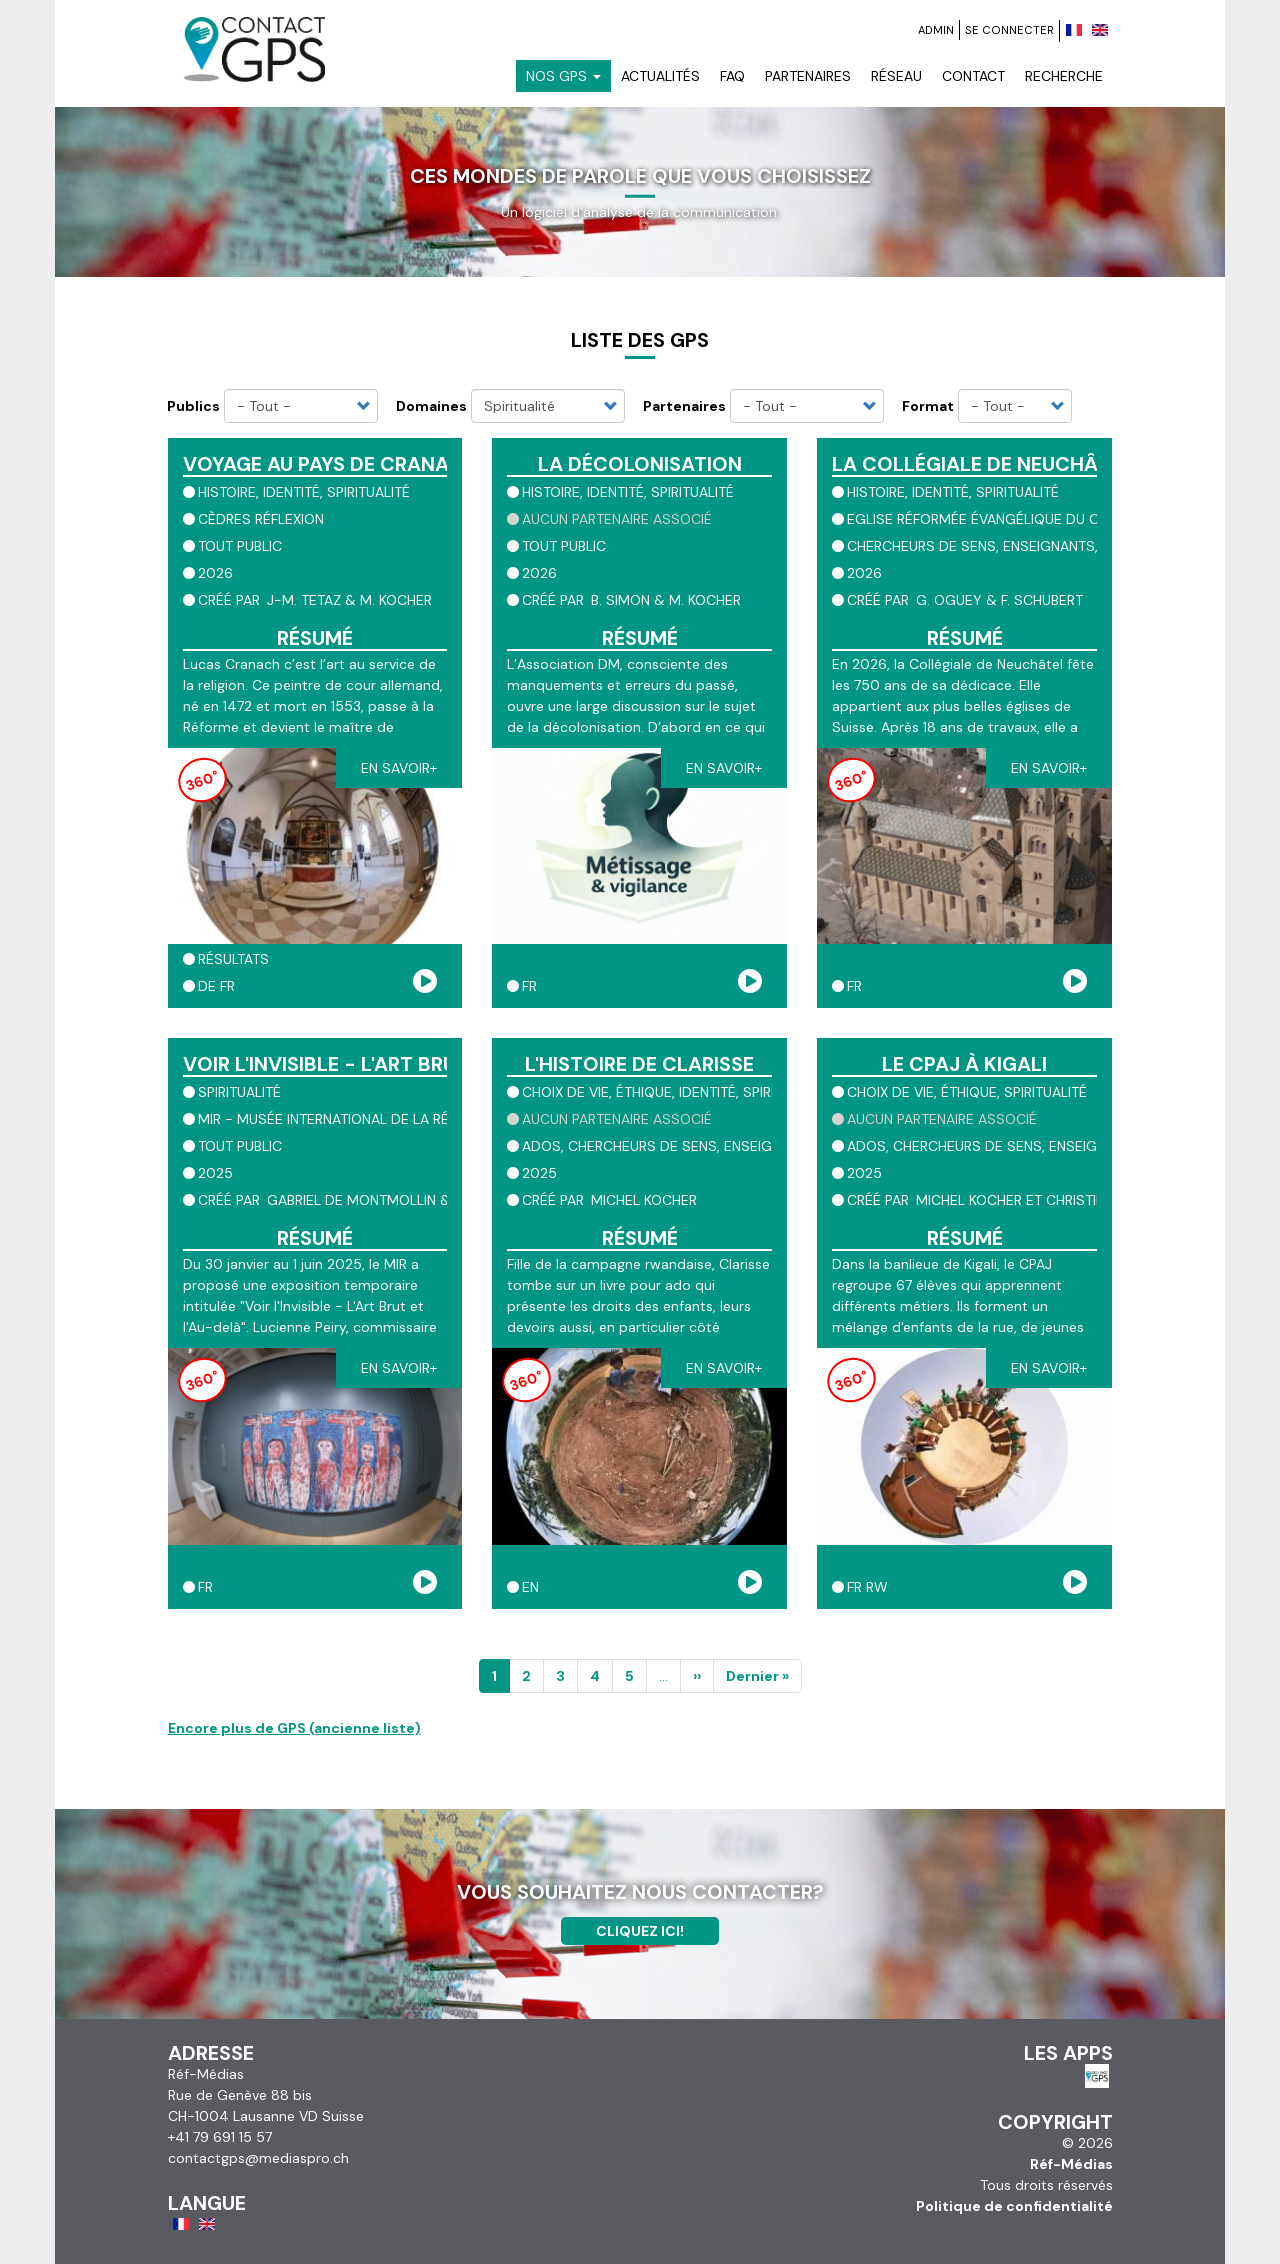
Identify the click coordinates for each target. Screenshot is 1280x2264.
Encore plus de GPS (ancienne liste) (294, 1728)
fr (227, 986)
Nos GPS (563, 76)
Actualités (660, 76)
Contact (973, 76)
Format (928, 406)
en (530, 1587)
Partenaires (808, 76)
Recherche (1064, 76)
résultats (233, 959)
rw (877, 1587)
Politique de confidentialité (1014, 2206)
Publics (193, 406)
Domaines (431, 406)
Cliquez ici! (640, 1931)
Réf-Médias (1071, 2164)
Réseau (896, 76)
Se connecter (1009, 30)
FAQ (732, 76)
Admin (936, 30)
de (207, 986)
